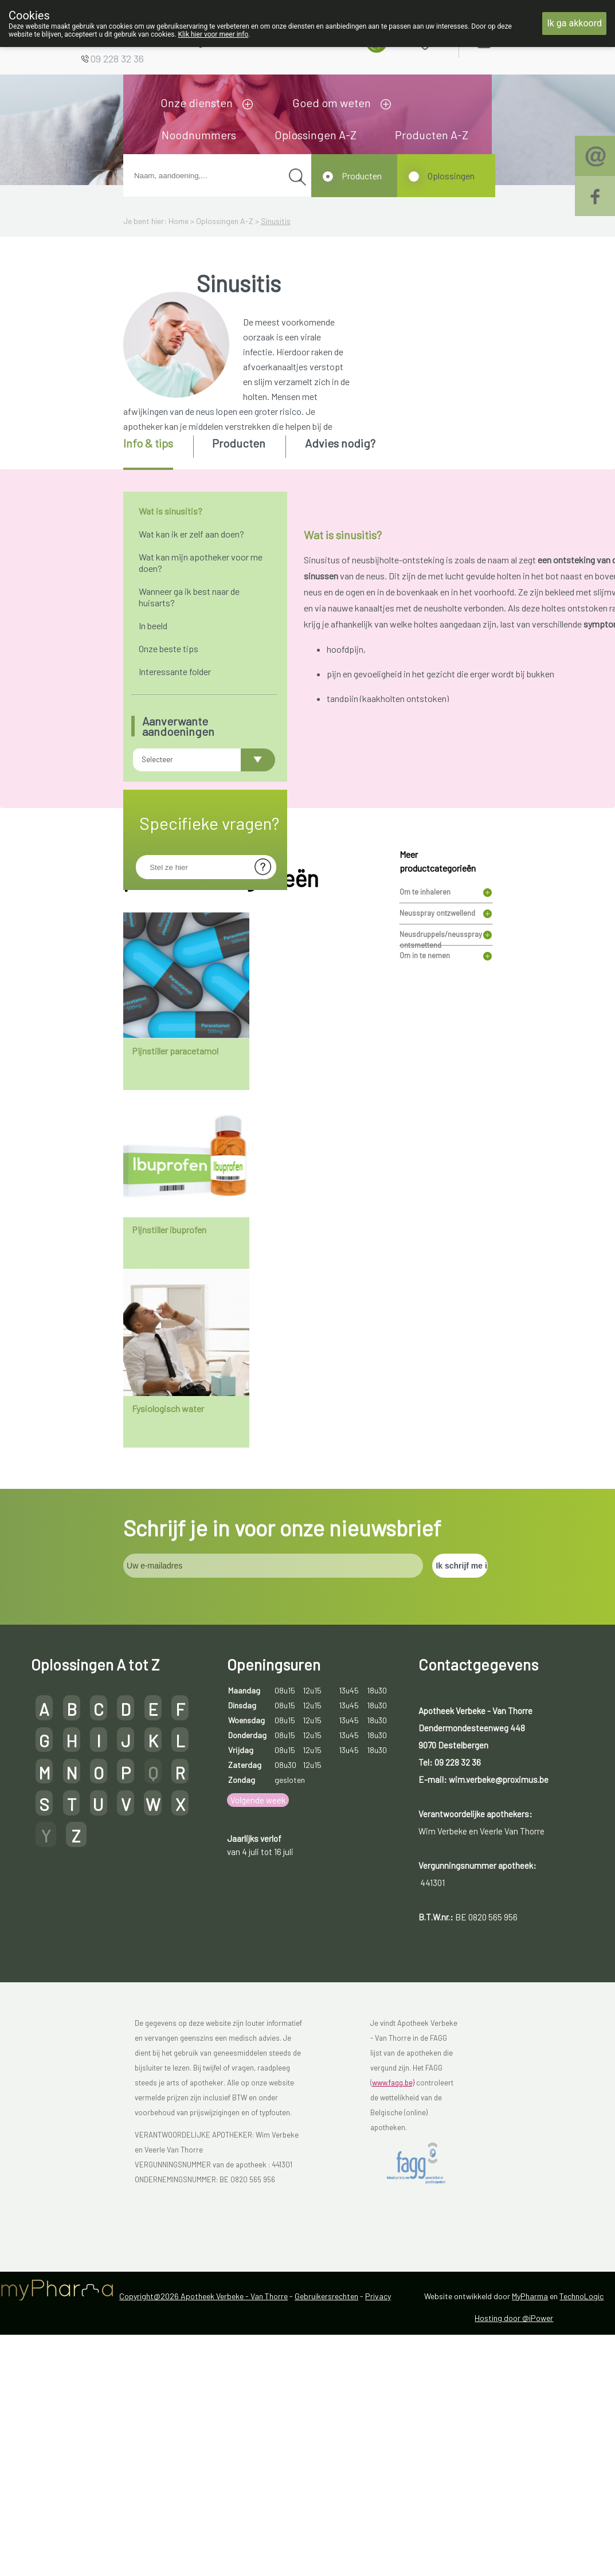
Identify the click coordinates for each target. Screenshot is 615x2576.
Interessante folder (175, 671)
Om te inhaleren (425, 1113)
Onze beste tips (168, 648)
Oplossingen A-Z (316, 135)
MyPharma (530, 2517)
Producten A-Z (431, 135)
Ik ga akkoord (574, 23)
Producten (362, 175)
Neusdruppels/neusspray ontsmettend (440, 1157)
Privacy (378, 2517)
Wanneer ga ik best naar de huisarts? (189, 597)
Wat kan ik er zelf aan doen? (191, 533)
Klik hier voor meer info (213, 34)
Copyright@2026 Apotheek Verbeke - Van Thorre (203, 2517)
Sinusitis (276, 221)
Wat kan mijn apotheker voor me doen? (201, 562)
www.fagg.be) (393, 2303)
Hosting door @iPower (514, 2539)
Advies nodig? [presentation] (340, 443)
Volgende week (257, 2021)
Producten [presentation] (238, 443)
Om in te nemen (424, 1176)
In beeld (153, 625)
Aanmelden (524, 39)
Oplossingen (451, 175)
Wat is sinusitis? (170, 510)
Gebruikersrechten (326, 2517)
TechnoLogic (581, 2517)
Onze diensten (196, 102)
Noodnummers (199, 135)
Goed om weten (331, 102)
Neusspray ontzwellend (437, 1134)
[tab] (157, 453)
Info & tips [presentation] (148, 443)
